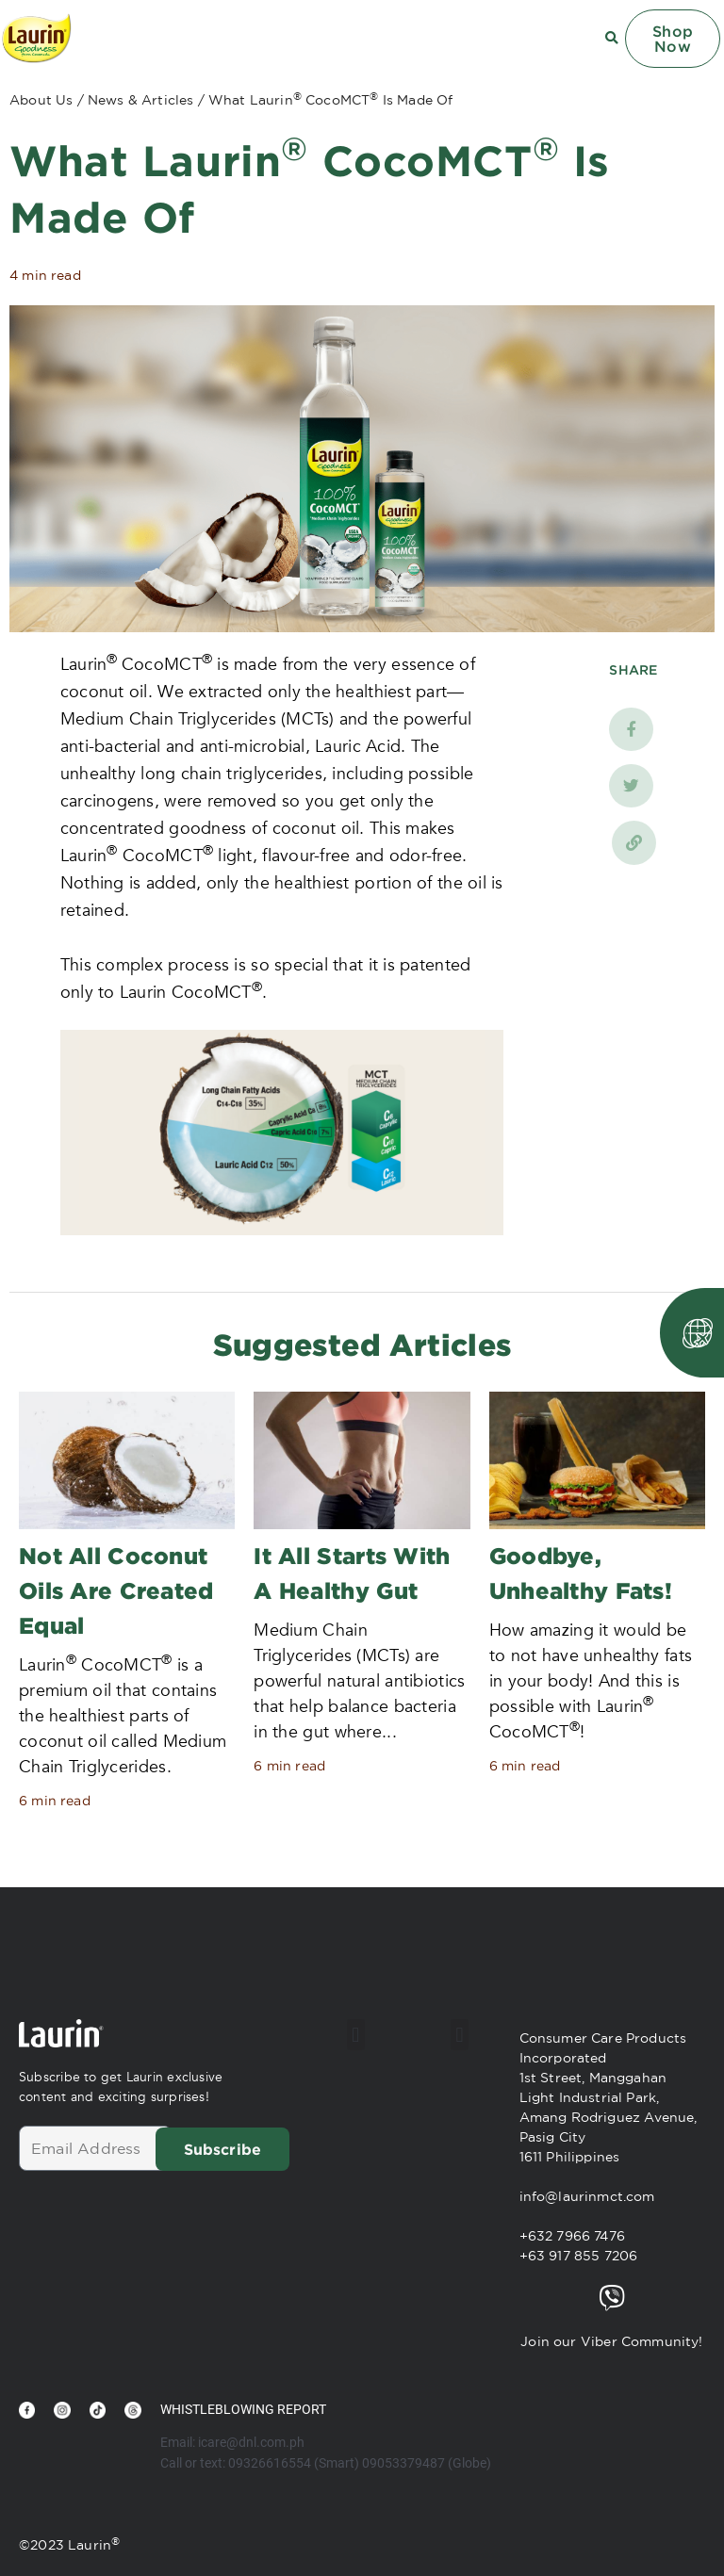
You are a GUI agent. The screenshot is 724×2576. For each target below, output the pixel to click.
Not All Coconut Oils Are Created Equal (116, 1589)
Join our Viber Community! (611, 2338)
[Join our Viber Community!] (612, 2295)
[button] (356, 2031)
